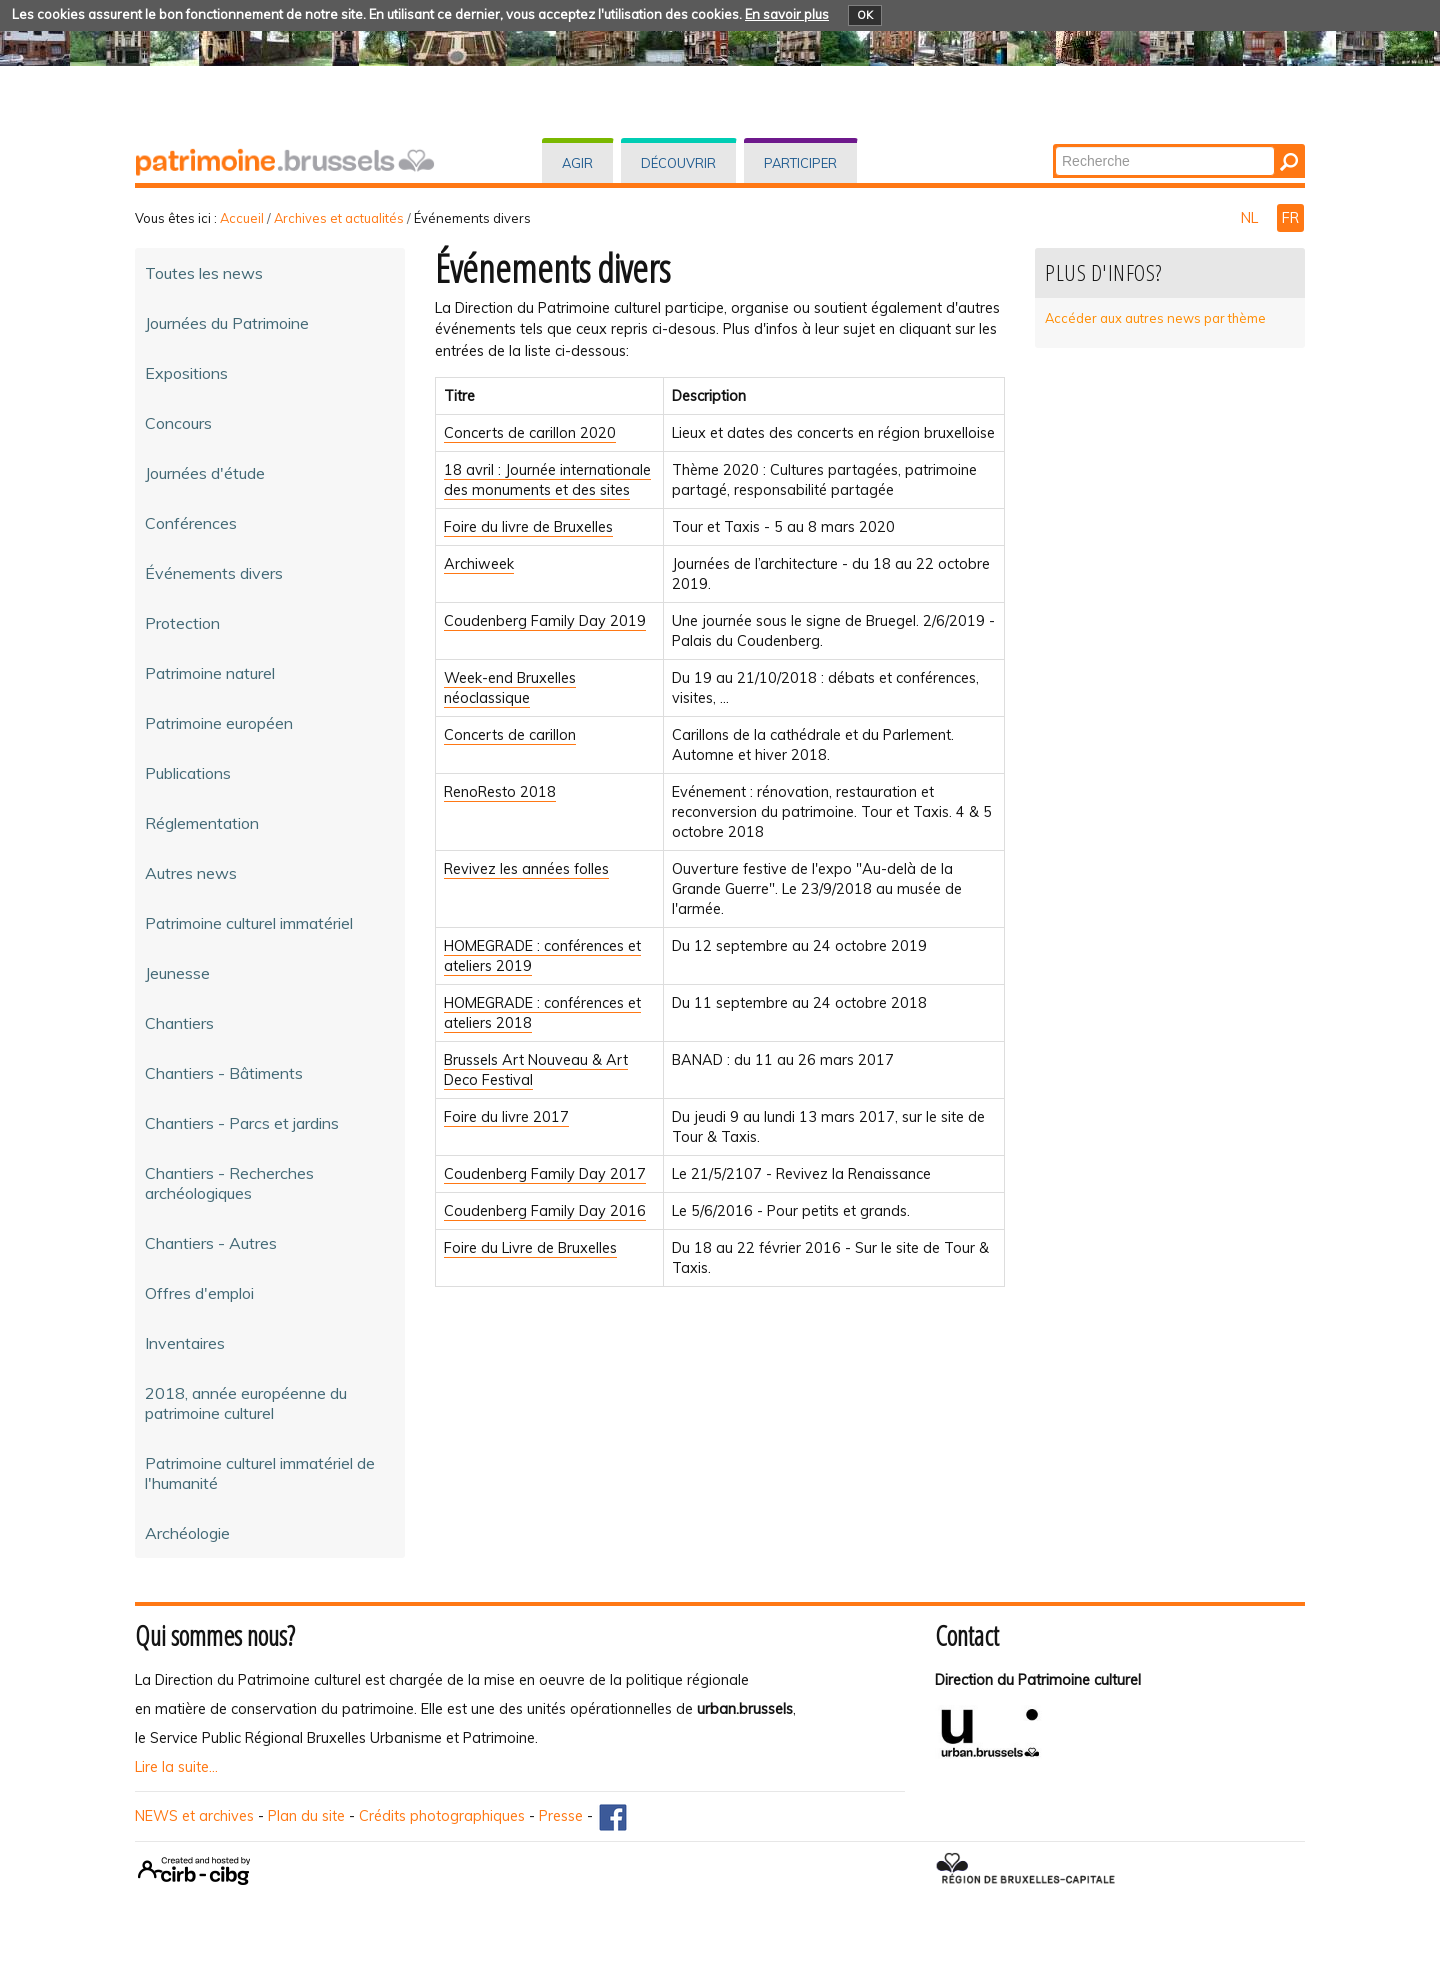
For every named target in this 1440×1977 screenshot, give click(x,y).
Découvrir (678, 163)
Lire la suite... (176, 1767)
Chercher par (1054, 145)
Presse (561, 1816)
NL (1251, 218)
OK (865, 15)
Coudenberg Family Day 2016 (545, 1211)
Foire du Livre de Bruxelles (530, 1248)
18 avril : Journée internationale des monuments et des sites (547, 480)
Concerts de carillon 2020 (530, 433)
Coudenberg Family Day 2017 (545, 1174)
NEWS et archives (194, 1816)
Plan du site (306, 1816)
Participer (800, 163)
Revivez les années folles (526, 869)
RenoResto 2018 (500, 792)
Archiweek (479, 564)
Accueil (242, 218)
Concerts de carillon (510, 735)
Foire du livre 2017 (506, 1117)
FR (1290, 218)
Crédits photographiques (442, 1816)
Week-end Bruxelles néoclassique (510, 688)
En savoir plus (787, 14)
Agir (577, 163)
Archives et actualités (339, 218)
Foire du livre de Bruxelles (528, 527)
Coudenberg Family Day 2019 (545, 621)
